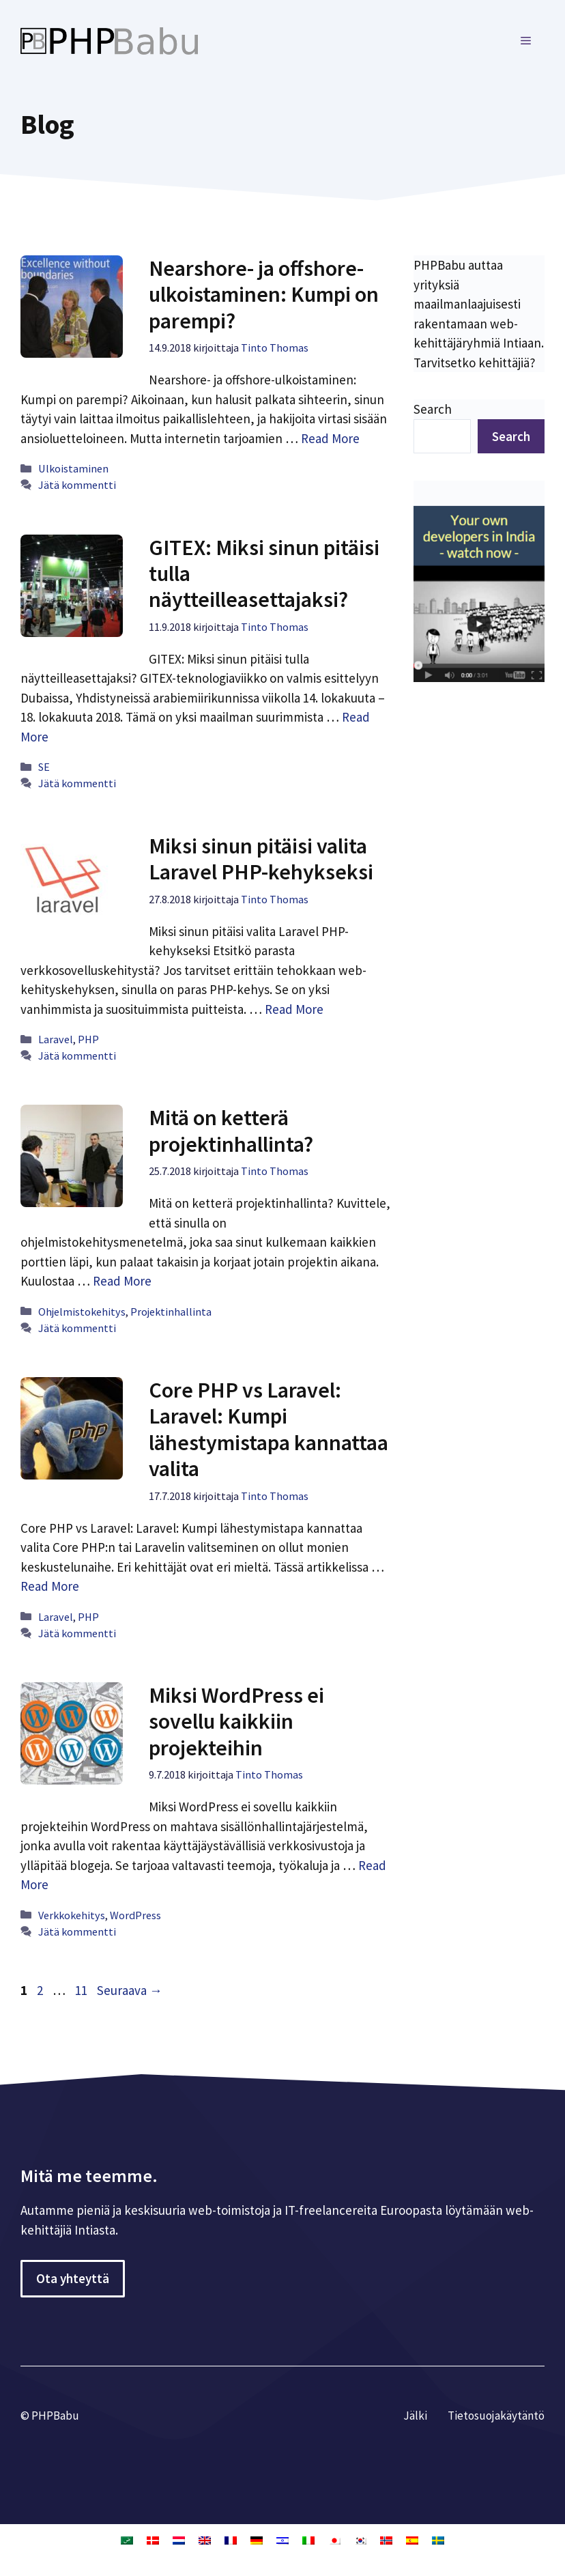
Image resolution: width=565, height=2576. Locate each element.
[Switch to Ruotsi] (438, 2540)
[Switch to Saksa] (257, 2540)
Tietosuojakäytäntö (496, 2415)
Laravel (55, 1039)
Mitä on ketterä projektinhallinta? (231, 1130)
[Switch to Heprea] (282, 2540)
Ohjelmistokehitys (82, 1311)
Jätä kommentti (77, 485)
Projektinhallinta (171, 1311)
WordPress (135, 1915)
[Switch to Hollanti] (179, 2540)
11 (82, 1990)
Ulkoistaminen (73, 468)
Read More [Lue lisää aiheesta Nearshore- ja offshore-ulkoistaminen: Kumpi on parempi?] (330, 438)
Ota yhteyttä (72, 2278)
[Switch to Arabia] (127, 2540)
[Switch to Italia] (308, 2540)
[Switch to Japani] (334, 2540)
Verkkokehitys (71, 1915)
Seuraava (129, 1990)
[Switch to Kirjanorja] (386, 2540)
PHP (88, 1039)
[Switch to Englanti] (205, 2540)
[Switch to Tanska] (153, 2540)
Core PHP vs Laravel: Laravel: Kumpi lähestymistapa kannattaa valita (268, 1429)
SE (44, 767)
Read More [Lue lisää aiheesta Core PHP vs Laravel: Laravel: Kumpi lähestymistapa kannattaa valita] (49, 1586)
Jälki (415, 2415)
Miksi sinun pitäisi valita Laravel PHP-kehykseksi (261, 859)
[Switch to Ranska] (231, 2540)
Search (433, 409)
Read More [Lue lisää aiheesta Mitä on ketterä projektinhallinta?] (122, 1281)
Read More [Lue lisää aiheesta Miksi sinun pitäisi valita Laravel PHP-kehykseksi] (294, 1009)
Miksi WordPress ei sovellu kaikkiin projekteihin (236, 1721)
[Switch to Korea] (360, 2540)
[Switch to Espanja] (412, 2540)
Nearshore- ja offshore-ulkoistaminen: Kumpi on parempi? (264, 295)
